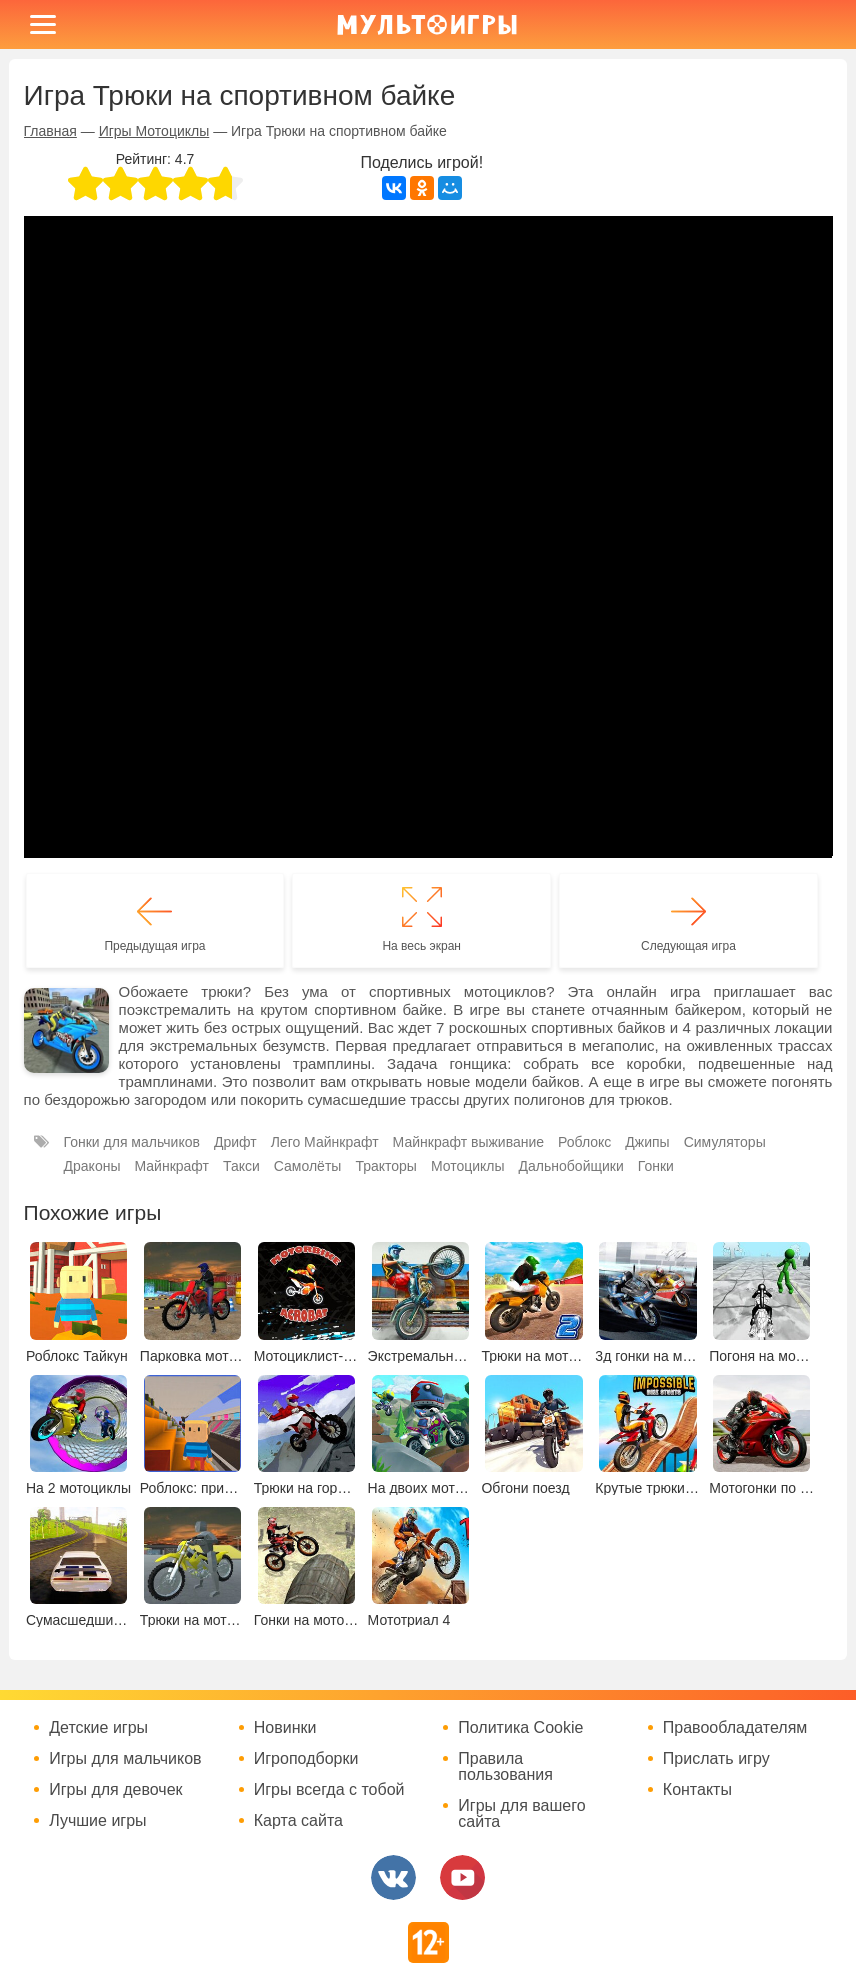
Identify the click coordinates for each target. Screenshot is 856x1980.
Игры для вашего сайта (521, 1814)
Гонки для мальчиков (132, 1142)
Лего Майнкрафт (325, 1142)
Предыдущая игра (154, 946)
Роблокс (584, 1142)
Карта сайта (298, 1821)
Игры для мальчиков (125, 1759)
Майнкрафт (171, 1166)
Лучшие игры (97, 1821)
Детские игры (98, 1728)
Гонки (656, 1166)
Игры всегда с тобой (329, 1790)
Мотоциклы (468, 1166)
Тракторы (386, 1166)
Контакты (697, 1790)
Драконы (92, 1166)
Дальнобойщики (571, 1166)
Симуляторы (725, 1142)
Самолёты (308, 1166)
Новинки (285, 1728)
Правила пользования (505, 1767)
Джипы (647, 1142)
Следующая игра (688, 946)
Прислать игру (716, 1759)
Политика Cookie (520, 1728)
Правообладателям (735, 1728)
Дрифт (235, 1142)
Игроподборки (306, 1759)
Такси (241, 1166)
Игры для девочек (115, 1790)
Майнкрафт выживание (468, 1142)
